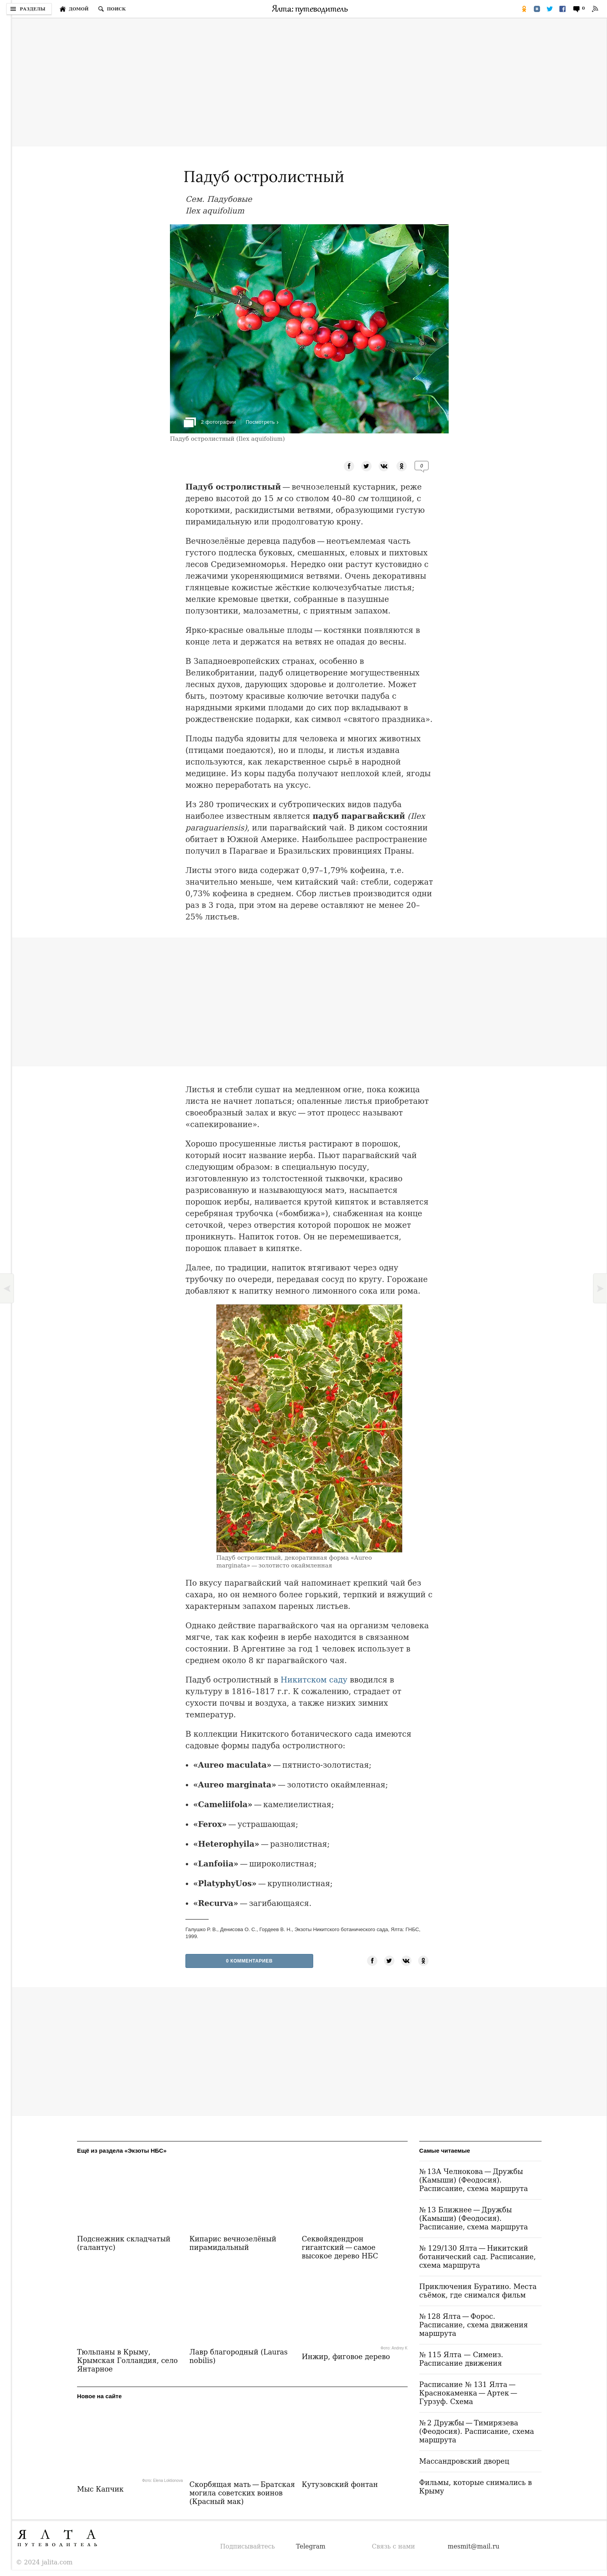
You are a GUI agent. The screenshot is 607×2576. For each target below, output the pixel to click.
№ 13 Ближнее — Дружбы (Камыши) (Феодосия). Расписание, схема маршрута (473, 2218)
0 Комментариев (249, 1961)
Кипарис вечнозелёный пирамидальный (232, 2243)
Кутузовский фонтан (340, 2484)
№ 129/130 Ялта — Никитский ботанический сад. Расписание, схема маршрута (477, 2256)
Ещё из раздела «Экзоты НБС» (121, 2150)
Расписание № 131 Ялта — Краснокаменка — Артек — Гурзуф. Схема (469, 2393)
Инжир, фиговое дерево (346, 2357)
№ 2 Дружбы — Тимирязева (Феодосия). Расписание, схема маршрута (476, 2431)
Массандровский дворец (464, 2461)
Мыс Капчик (100, 2489)
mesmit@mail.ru (474, 2546)
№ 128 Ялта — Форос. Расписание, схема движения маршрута (473, 2324)
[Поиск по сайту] (112, 9)
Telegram (311, 2546)
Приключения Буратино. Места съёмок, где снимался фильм (478, 2290)
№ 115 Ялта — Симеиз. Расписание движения (461, 2359)
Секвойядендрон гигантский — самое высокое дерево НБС (340, 2247)
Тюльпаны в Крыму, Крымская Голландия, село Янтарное (127, 2360)
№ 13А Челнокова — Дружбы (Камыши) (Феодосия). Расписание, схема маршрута (473, 2180)
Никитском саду (314, 1679)
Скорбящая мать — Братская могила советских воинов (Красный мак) (242, 2493)
